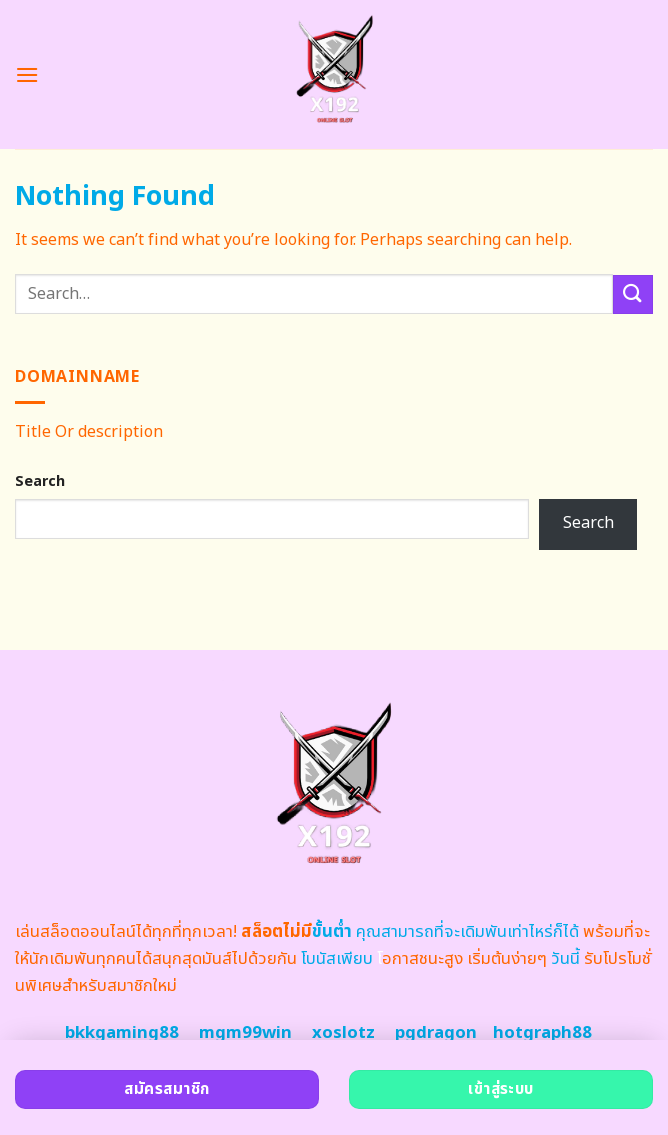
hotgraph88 (542, 1033)
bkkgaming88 (122, 1033)
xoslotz (343, 1033)
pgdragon (436, 1033)
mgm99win (245, 1033)
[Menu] (27, 74)
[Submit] (633, 294)
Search (40, 481)
